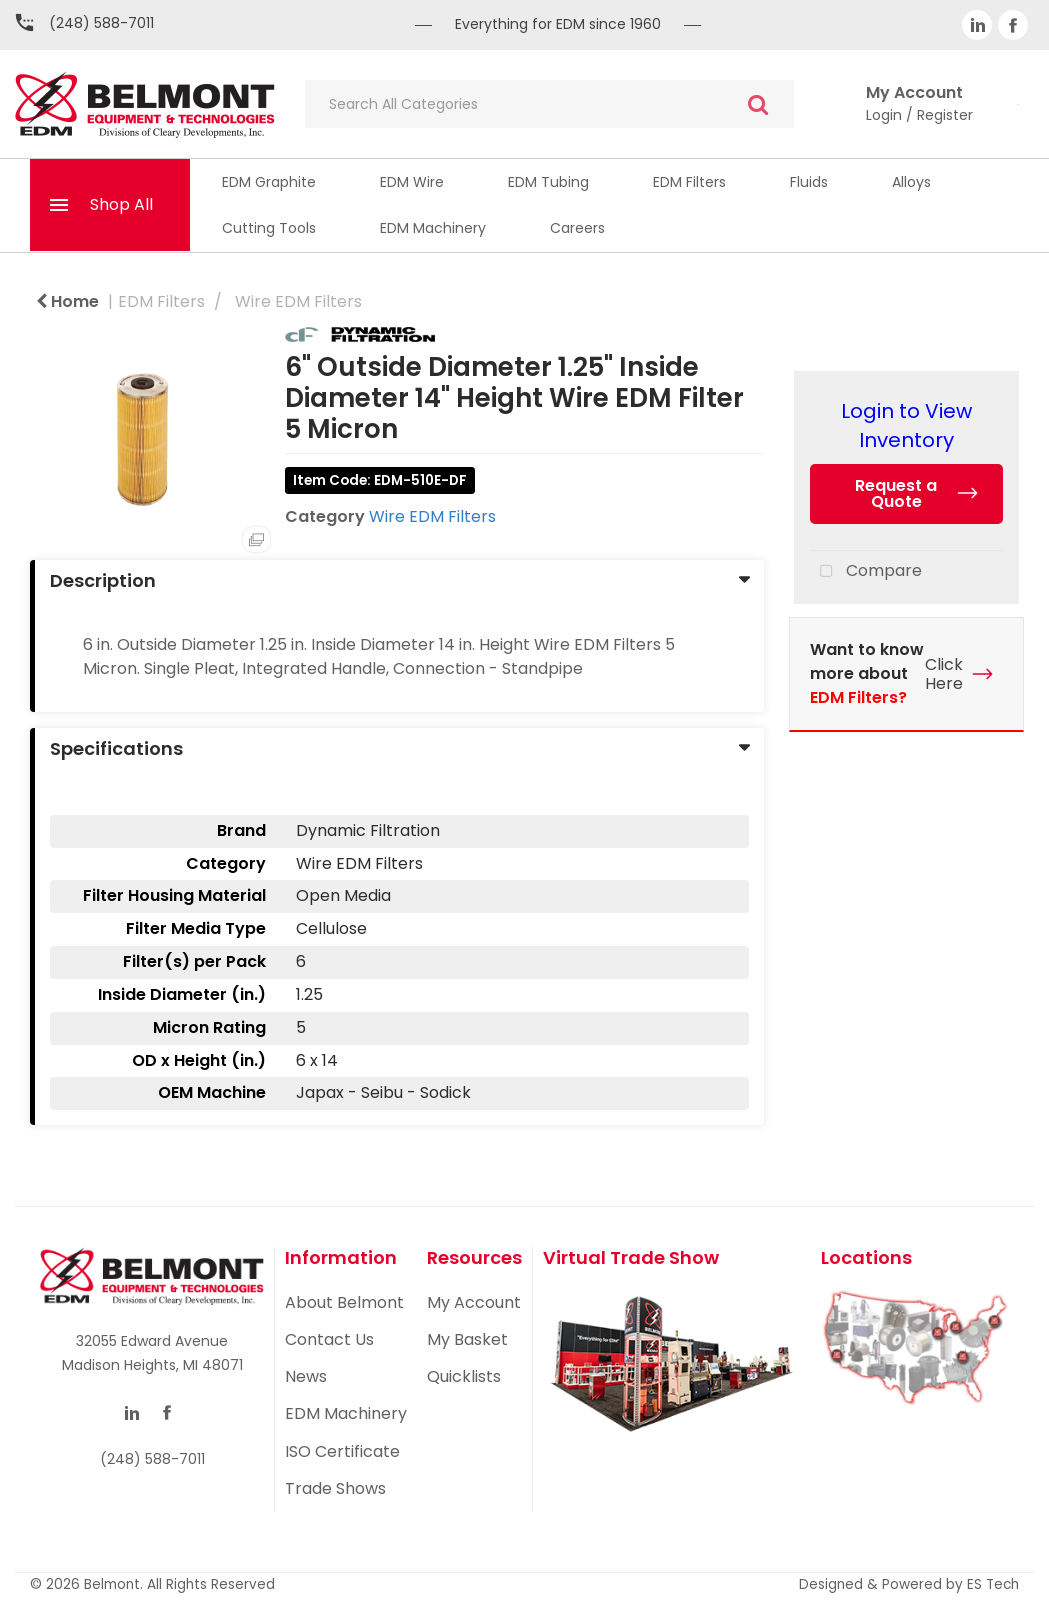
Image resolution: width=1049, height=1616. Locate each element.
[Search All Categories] (549, 104)
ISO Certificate (342, 1451)
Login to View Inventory (906, 425)
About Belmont (344, 1302)
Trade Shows (335, 1488)
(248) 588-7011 (101, 23)
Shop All (121, 204)
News (306, 1376)
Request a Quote (896, 493)
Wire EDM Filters (298, 301)
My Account (474, 1302)
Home (67, 301)
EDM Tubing (548, 182)
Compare (866, 572)
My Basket (467, 1339)
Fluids (809, 182)
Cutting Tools (269, 228)
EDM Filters (689, 182)
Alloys (911, 182)
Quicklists (464, 1376)
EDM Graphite (269, 182)
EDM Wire (412, 182)
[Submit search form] (758, 104)
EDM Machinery (433, 228)
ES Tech (993, 1584)
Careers (577, 228)
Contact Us (329, 1339)
